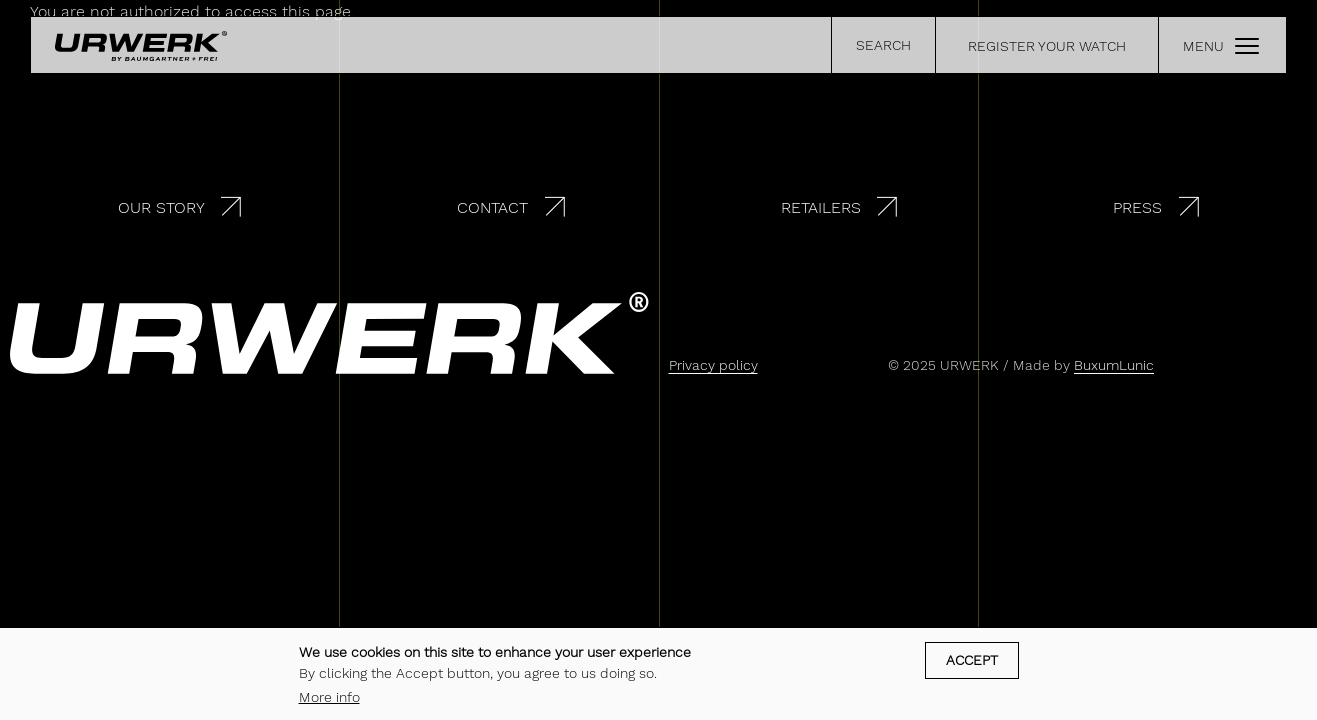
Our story (161, 207)
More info (329, 702)
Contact (492, 207)
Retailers (821, 207)
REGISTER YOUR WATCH (1047, 46)
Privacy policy (713, 365)
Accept (972, 665)
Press (1137, 207)
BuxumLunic (1114, 365)
